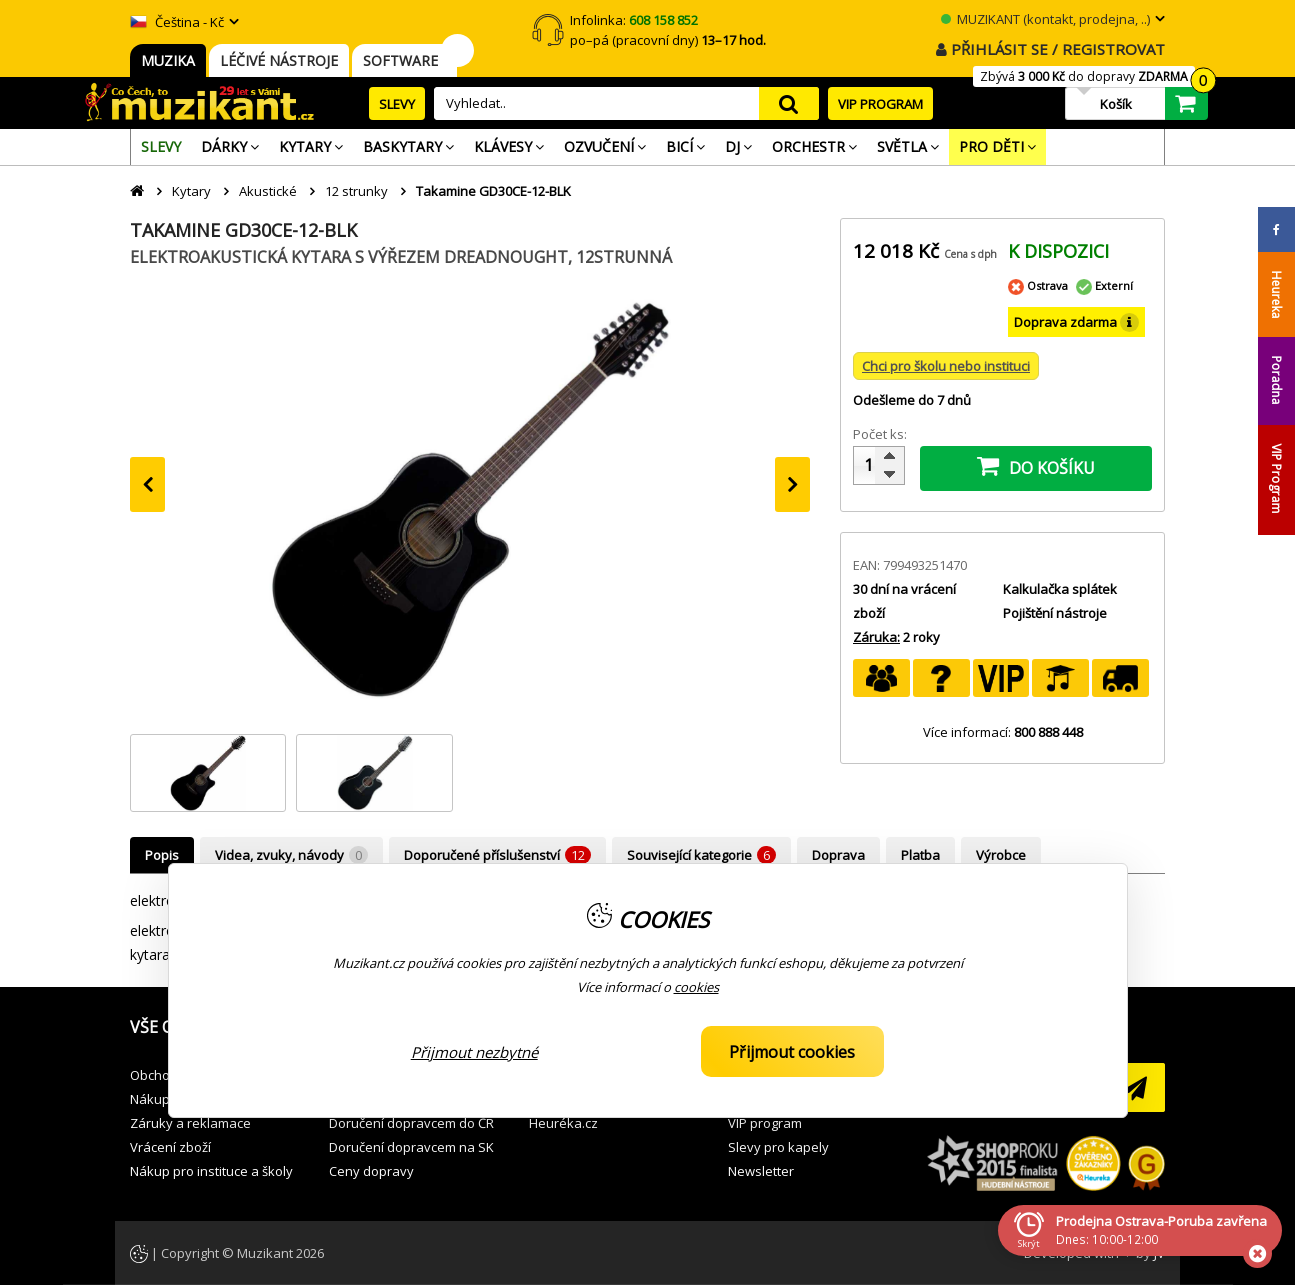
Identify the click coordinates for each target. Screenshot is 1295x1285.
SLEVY (397, 104)
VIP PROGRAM (880, 104)
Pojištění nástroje (1055, 613)
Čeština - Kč (177, 22)
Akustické (268, 191)
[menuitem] (161, 147)
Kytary (191, 191)
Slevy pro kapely (778, 1147)
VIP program (765, 1123)
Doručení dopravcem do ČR (411, 1123)
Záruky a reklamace (190, 1123)
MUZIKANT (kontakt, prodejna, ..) (1045, 19)
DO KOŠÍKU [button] (1036, 466)
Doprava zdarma (1076, 322)
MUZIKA (168, 60)
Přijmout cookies (792, 1052)
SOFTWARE (404, 60)
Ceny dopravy (371, 1171)
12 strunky (356, 191)
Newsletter (761, 1171)
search (789, 103)
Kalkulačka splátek (1060, 589)
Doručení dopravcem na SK (411, 1147)
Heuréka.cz (563, 1123)
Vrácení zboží (170, 1147)
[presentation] (147, 484)
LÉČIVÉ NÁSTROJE (279, 60)
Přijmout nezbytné (474, 1052)
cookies (696, 987)
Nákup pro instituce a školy (211, 1171)
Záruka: (876, 637)
